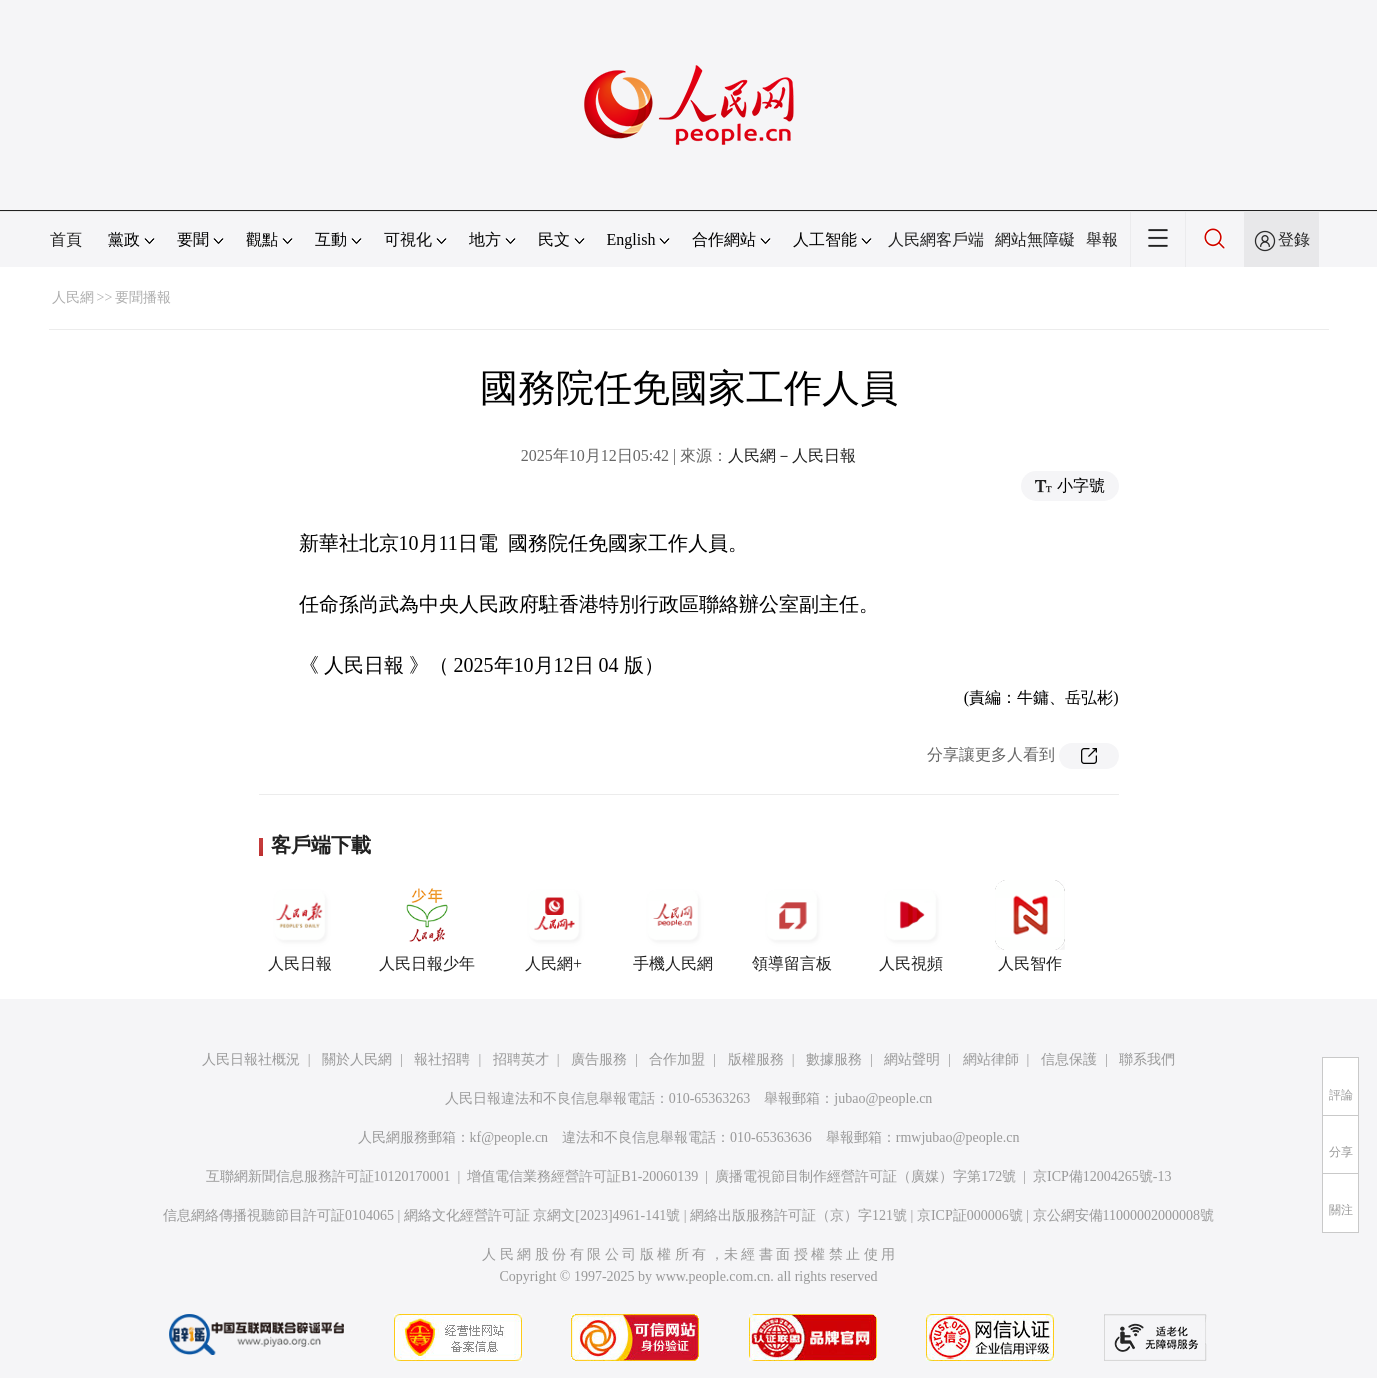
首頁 (66, 239)
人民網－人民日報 (792, 455)
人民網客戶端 (936, 239)
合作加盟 (677, 1059)
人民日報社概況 (251, 1059)
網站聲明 (912, 1059)
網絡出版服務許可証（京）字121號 (798, 1215)
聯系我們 (1147, 1059)
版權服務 (756, 1059)
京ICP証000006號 (970, 1215)
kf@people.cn (509, 1137)
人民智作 (1030, 926)
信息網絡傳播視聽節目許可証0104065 (278, 1215)
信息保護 (1069, 1059)
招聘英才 (521, 1059)
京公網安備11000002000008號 (1123, 1215)
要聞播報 (143, 297)
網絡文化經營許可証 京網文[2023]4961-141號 (542, 1215)
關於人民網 (357, 1059)
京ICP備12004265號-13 (1102, 1176)
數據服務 (834, 1059)
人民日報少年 (427, 926)
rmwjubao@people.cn (958, 1137)
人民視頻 (911, 926)
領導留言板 (792, 926)
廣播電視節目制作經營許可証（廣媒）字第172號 (865, 1176)
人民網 (73, 297)
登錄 (1294, 239)
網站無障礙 (1035, 239)
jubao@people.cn (883, 1098)
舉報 (1102, 239)
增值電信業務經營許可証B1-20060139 (582, 1176)
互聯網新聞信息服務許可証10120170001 (328, 1176)
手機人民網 (673, 926)
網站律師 (991, 1059)
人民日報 (300, 926)
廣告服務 (599, 1059)
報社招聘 (442, 1059)
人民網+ (554, 926)
